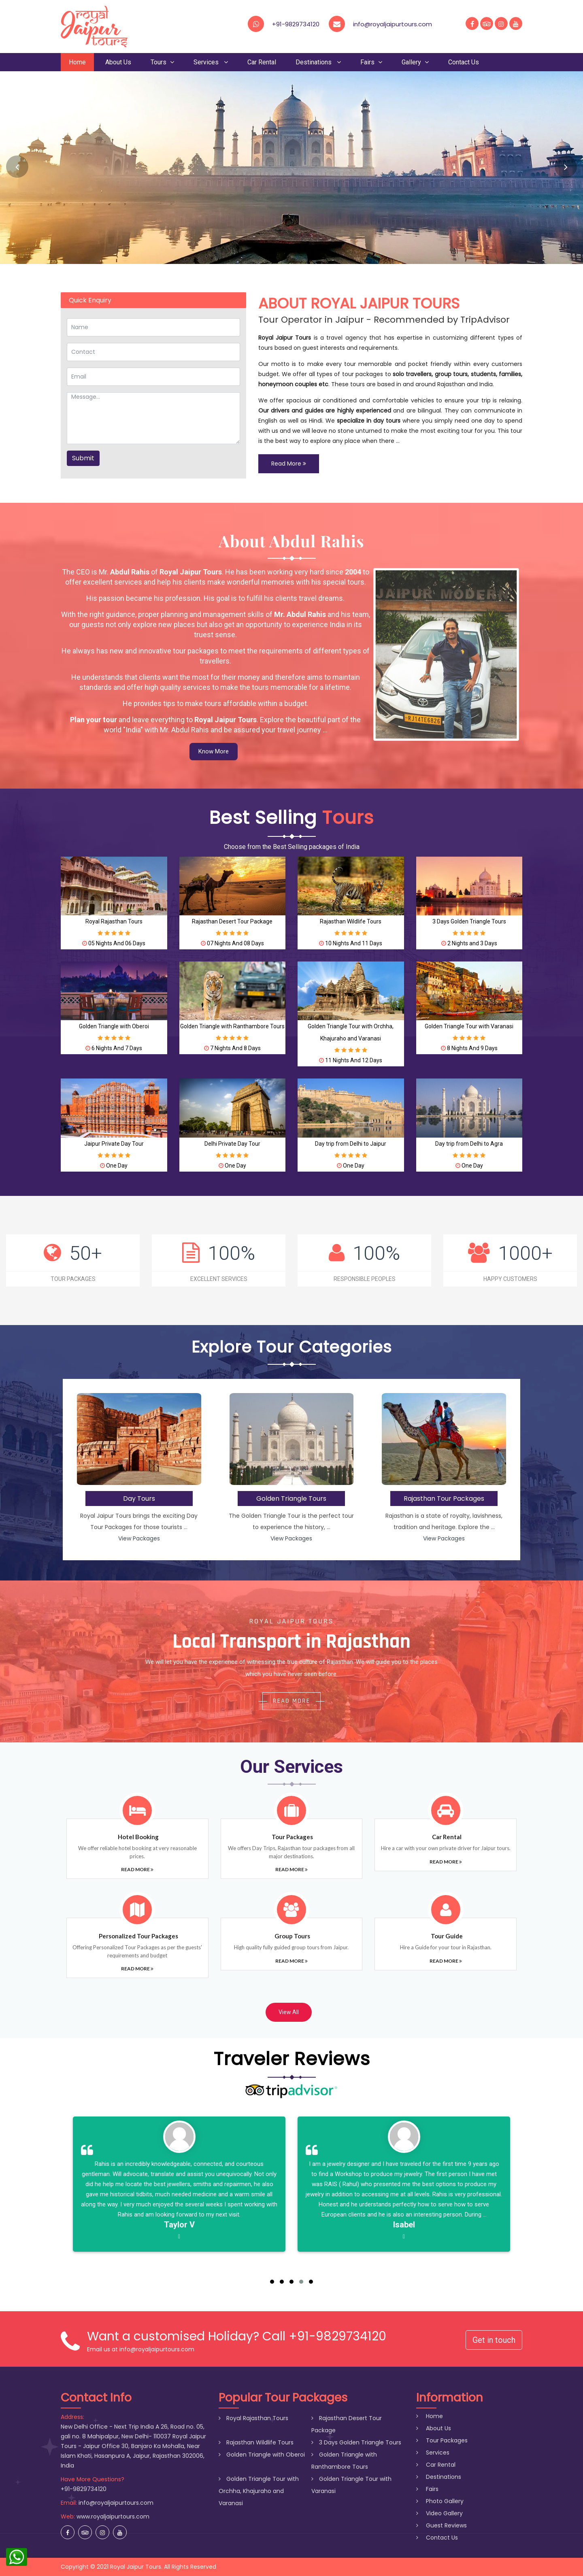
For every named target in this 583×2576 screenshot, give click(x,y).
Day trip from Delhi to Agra (469, 1143)
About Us (118, 62)
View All (289, 2012)
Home (77, 62)
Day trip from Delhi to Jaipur (350, 1143)
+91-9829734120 (295, 24)
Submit (83, 458)
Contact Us (463, 62)
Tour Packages (442, 2440)
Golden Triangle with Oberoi (114, 1026)
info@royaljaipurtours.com (116, 2503)
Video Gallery (439, 2513)
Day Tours (139, 1498)
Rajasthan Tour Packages (444, 1498)
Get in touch (493, 2340)
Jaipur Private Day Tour (114, 1143)
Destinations (318, 62)
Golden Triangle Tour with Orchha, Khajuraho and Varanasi (259, 2491)
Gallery (415, 62)
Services (211, 62)
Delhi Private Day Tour (232, 1143)
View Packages (139, 1538)
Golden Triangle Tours (291, 1498)
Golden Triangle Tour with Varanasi (469, 1026)
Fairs (371, 62)
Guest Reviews (441, 2525)
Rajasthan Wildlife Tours (350, 921)
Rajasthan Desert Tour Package (232, 921)
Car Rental (261, 62)
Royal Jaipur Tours (135, 2567)
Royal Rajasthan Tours (114, 921)
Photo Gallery (440, 2501)
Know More (213, 751)
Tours (162, 62)
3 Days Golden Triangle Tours (469, 921)
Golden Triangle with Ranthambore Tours (232, 1026)
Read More (288, 463)
